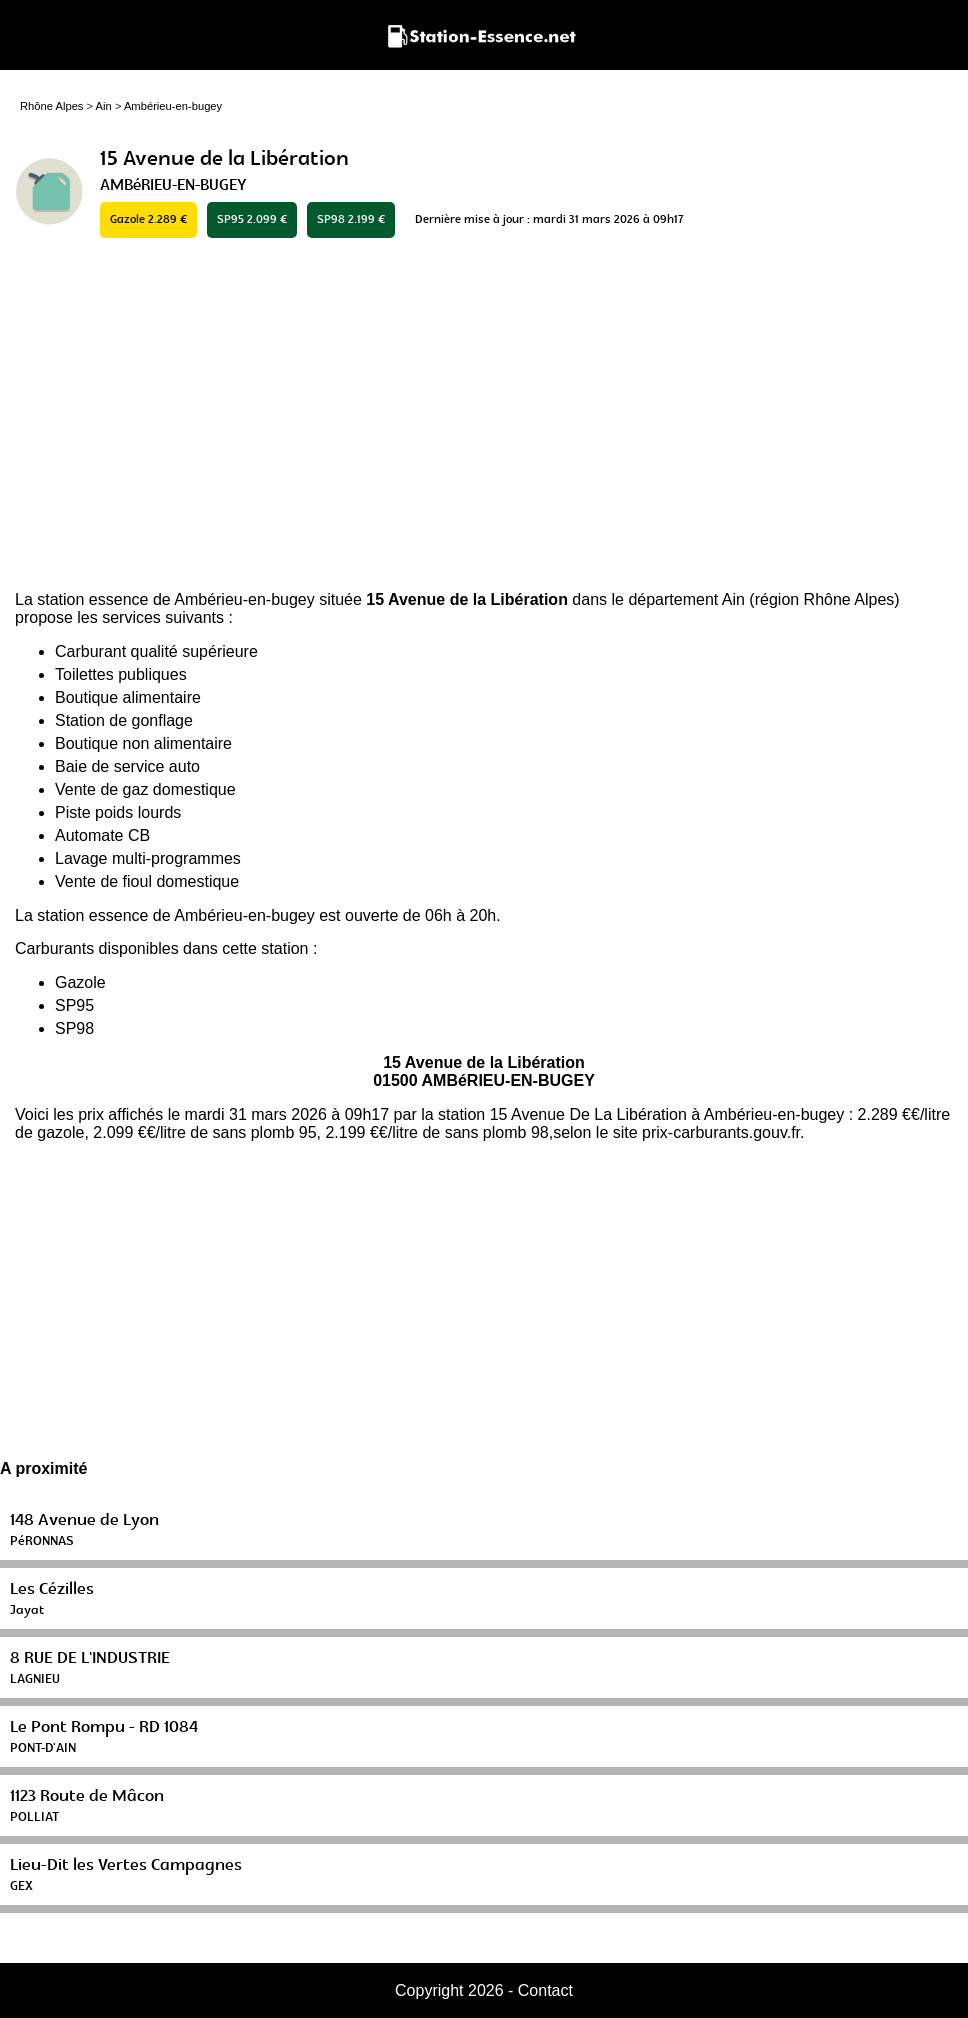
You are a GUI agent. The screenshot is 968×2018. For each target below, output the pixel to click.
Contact (545, 1990)
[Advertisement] (484, 416)
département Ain (686, 599)
